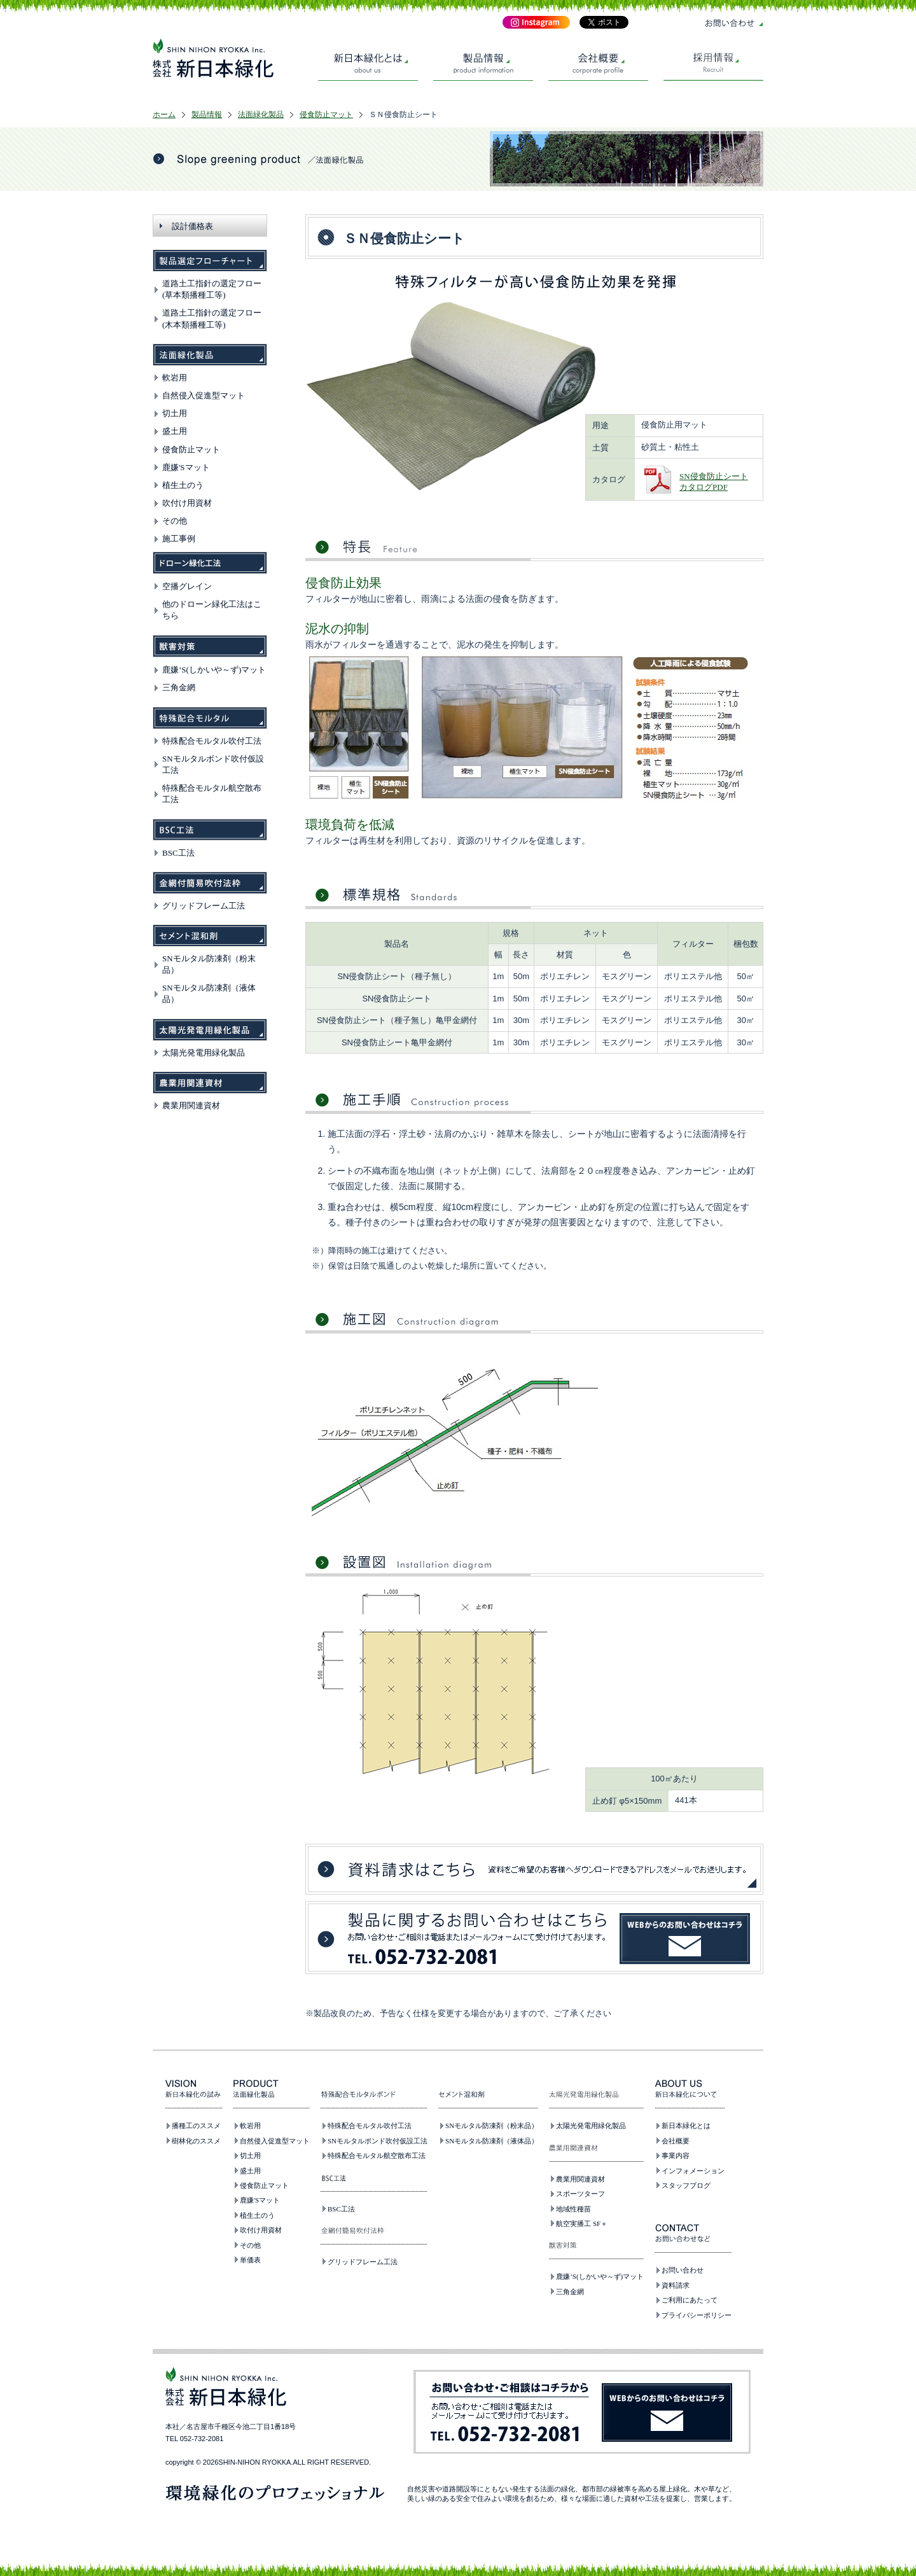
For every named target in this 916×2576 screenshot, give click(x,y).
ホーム (164, 114)
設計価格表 (192, 226)
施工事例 (178, 538)
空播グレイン (187, 586)
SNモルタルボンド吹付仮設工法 (377, 2141)
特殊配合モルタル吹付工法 (211, 741)
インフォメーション (693, 2171)
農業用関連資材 (191, 1105)
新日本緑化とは (686, 2125)
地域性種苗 (573, 2209)
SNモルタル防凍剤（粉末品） (491, 2125)
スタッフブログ (686, 2185)
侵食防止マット (326, 114)
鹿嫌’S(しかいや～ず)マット (214, 669)
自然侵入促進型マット (203, 395)
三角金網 (178, 687)
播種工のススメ (196, 2125)
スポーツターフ (580, 2193)
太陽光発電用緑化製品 (203, 1052)
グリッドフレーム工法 (203, 905)
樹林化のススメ (196, 2141)
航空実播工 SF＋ (581, 2223)
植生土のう (183, 485)
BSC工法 (178, 853)
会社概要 (676, 2141)
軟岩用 (174, 377)
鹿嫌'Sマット (186, 467)
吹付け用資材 (187, 503)
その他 (174, 521)
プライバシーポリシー (697, 2315)
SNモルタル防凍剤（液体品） (491, 2141)
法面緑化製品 (261, 114)
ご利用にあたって (690, 2300)
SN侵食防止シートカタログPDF (713, 481)
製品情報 (206, 114)
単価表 (250, 2260)
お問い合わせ (683, 2270)
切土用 (174, 413)
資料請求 (676, 2285)
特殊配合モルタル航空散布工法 (377, 2155)
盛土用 (174, 431)
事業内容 (676, 2155)
